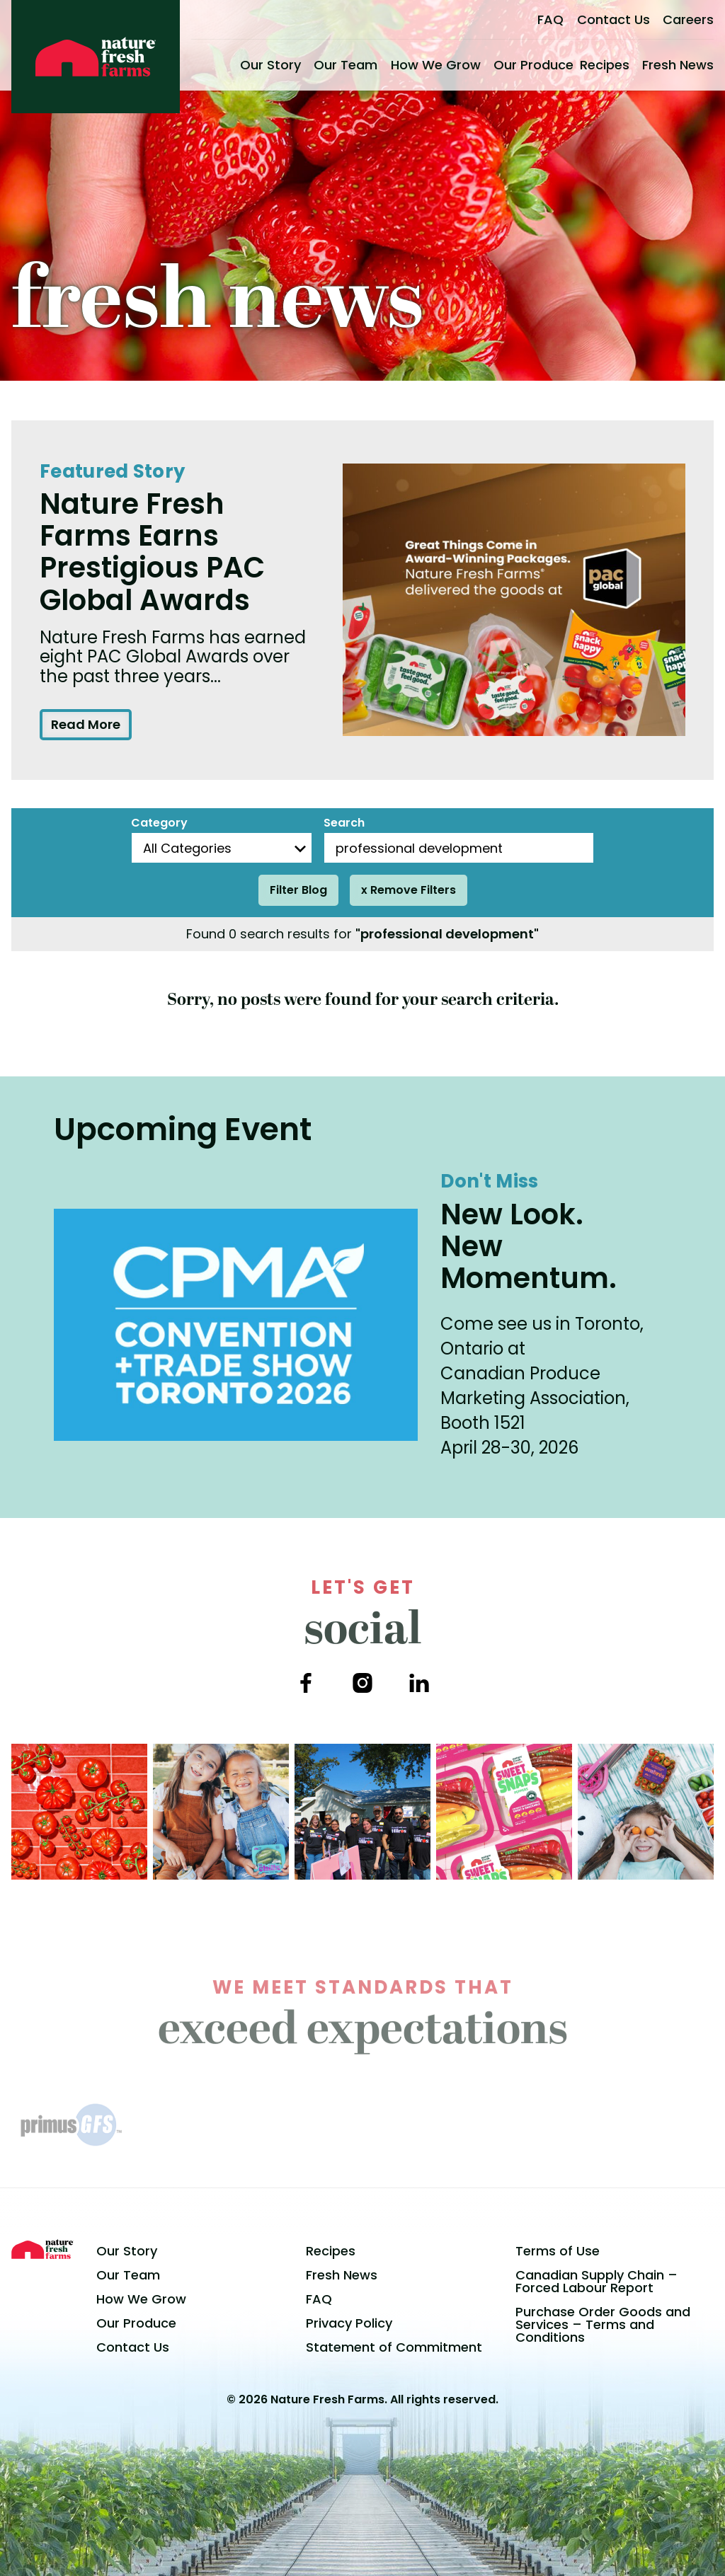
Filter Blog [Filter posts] (298, 890)
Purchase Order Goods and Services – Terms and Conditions (602, 2324)
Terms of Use (557, 2251)
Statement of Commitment (394, 2347)
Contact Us (613, 19)
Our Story (270, 65)
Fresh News (678, 65)
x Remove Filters (408, 890)
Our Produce (533, 65)
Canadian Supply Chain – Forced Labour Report (596, 2281)
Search (344, 823)
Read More (85, 724)
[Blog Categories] (221, 847)
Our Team (345, 65)
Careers (688, 19)
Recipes (604, 65)
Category (159, 823)
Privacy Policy (349, 2323)
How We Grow (436, 65)
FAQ (550, 19)
